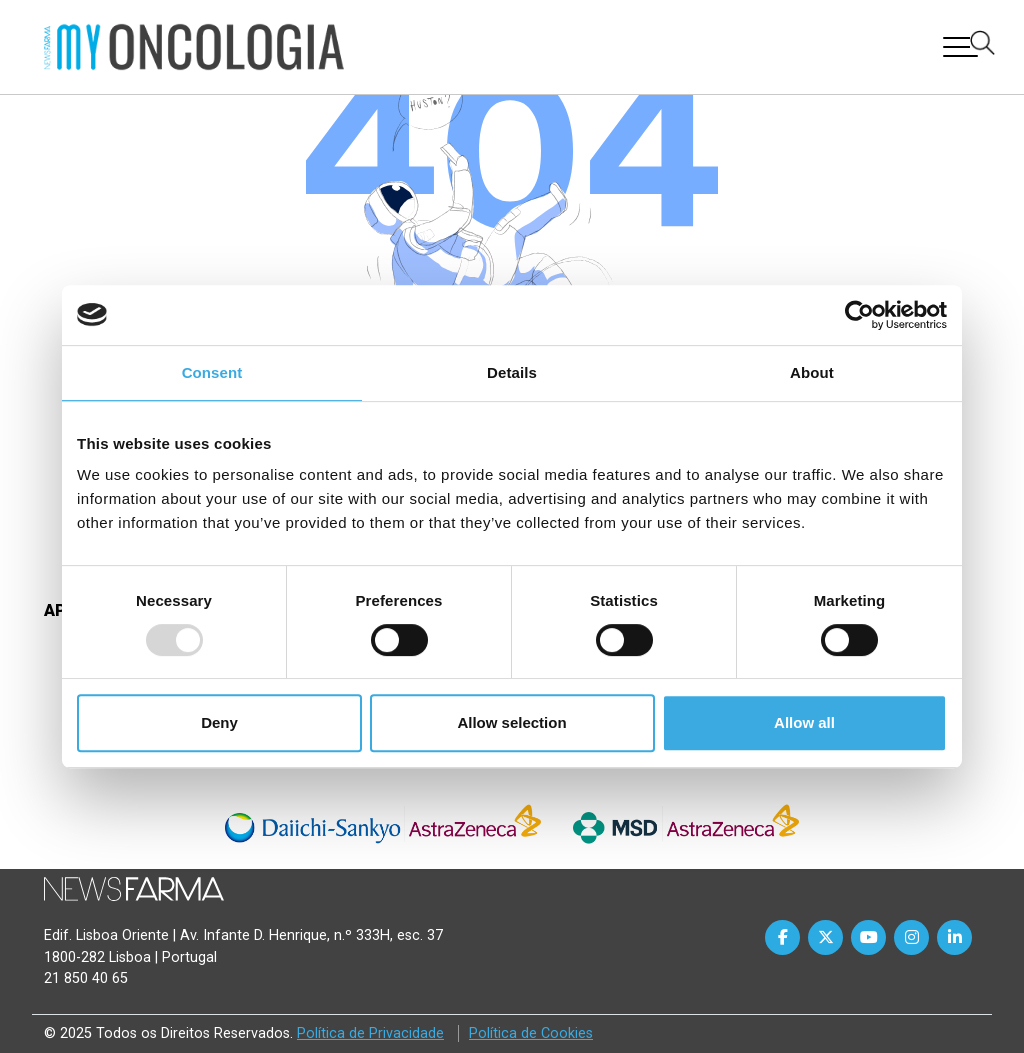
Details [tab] (512, 372)
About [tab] (812, 372)
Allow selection (511, 722)
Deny (219, 722)
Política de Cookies (531, 1033)
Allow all (804, 722)
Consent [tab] (212, 372)
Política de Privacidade (370, 1033)
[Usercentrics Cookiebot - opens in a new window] (859, 315)
